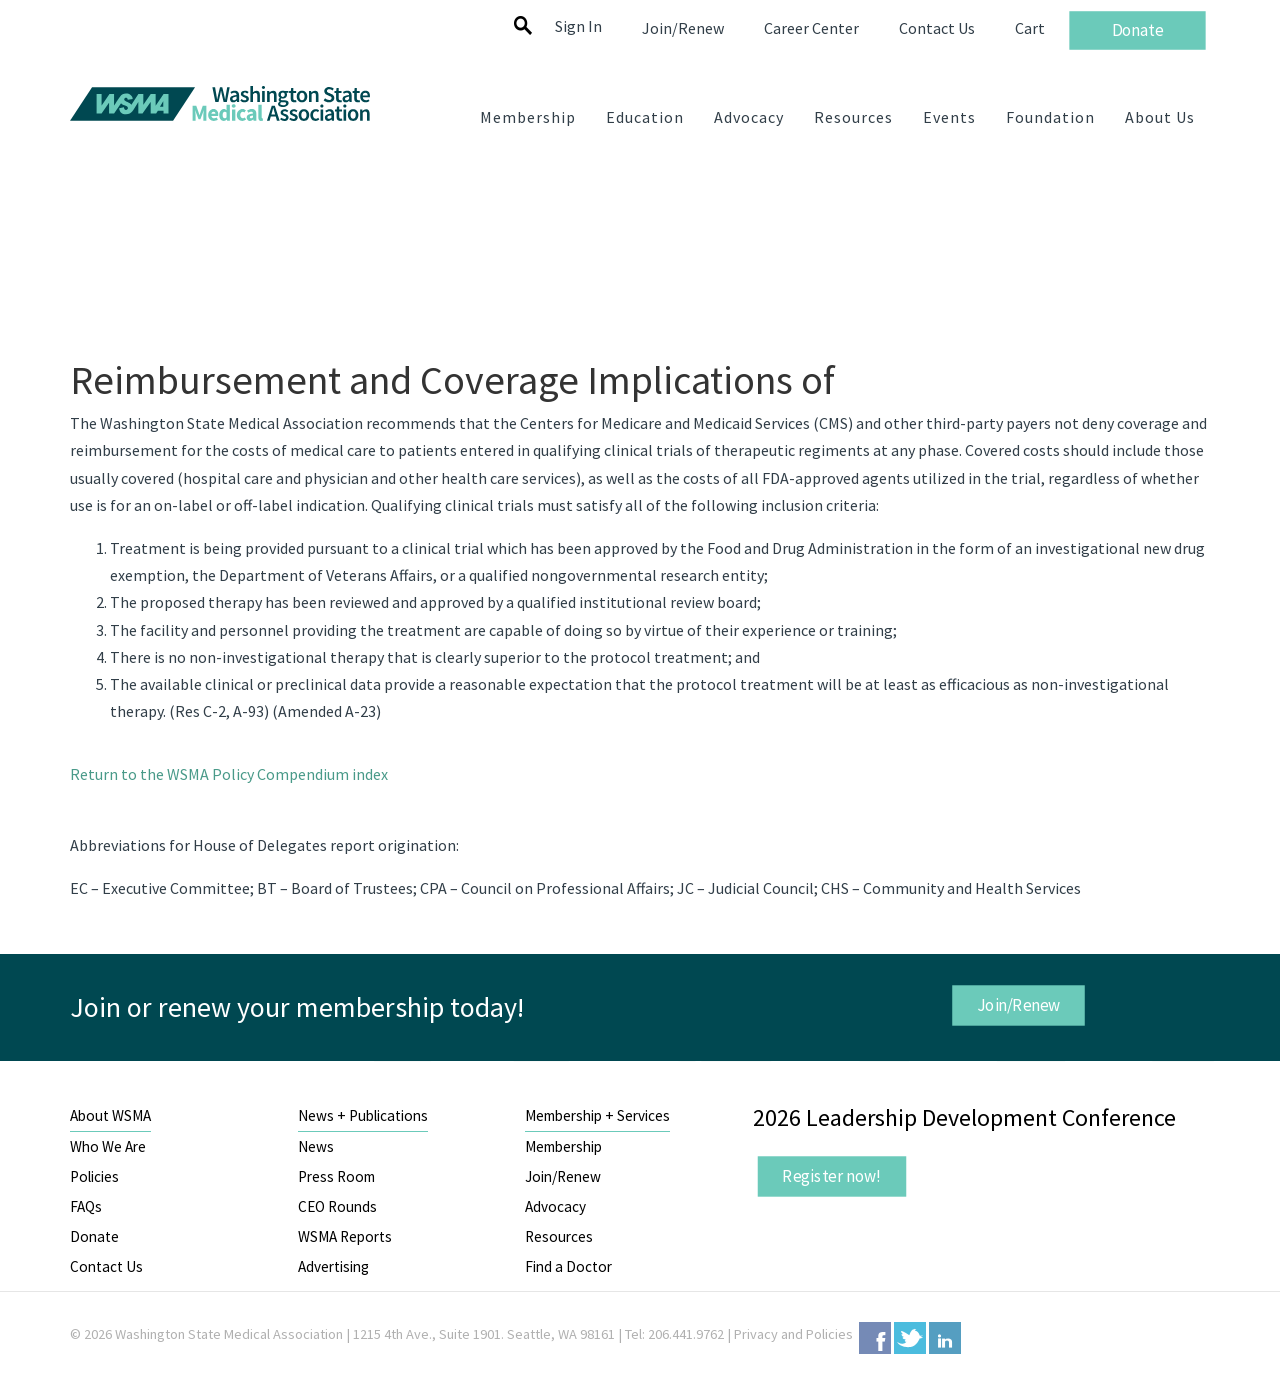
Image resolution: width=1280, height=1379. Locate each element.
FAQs (86, 1206)
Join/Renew (1018, 1004)
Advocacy (555, 1206)
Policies (94, 1176)
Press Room (336, 1176)
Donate (94, 1236)
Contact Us (106, 1266)
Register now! (832, 1176)
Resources (559, 1236)
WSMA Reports (345, 1236)
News (316, 1146)
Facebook (875, 1338)
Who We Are (108, 1146)
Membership (563, 1146)
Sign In (578, 26)
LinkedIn (945, 1338)
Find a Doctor (568, 1266)
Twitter (910, 1338)
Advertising (333, 1266)
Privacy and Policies (793, 1334)
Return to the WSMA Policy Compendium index (229, 774)
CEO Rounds (337, 1206)
